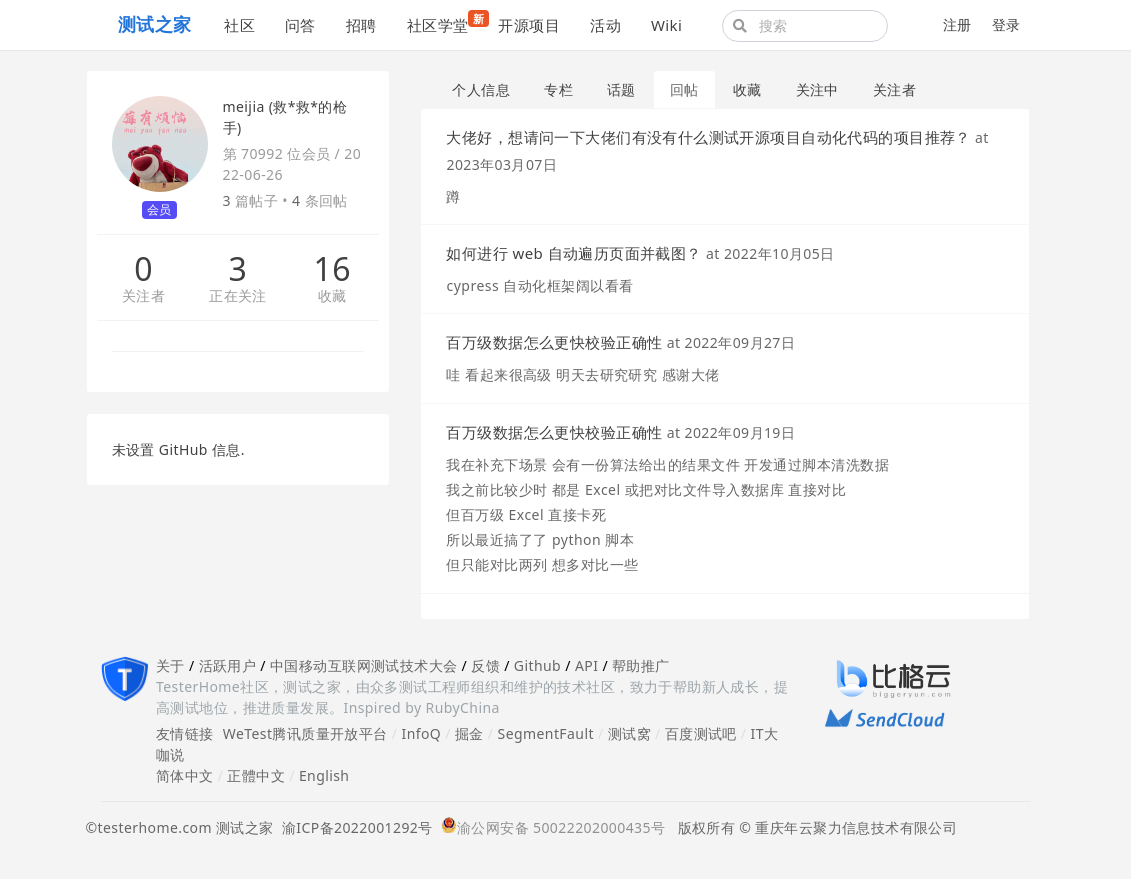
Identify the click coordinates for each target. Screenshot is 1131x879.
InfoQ (421, 733)
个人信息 (481, 89)
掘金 (469, 733)
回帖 (684, 89)
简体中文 (185, 775)
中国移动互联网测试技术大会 (363, 665)
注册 (957, 24)
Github (537, 665)
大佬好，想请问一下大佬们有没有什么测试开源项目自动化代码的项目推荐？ (708, 137)
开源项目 (529, 25)
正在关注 (238, 296)
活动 (605, 25)
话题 (621, 89)
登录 (1006, 24)
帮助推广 (641, 665)
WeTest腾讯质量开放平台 (305, 733)
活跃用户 (228, 665)
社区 (239, 25)
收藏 (332, 296)
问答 (300, 25)
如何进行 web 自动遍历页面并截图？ (573, 253)
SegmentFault (546, 733)
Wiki (666, 25)
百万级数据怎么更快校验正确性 (554, 342)
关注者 (143, 296)
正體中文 (256, 775)
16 (332, 269)
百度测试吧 (701, 733)
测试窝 (629, 733)
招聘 (361, 25)
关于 (170, 665)
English (324, 775)
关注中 (817, 89)
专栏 (558, 89)
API (586, 665)
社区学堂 (445, 22)
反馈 (485, 665)
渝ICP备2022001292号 (353, 827)
